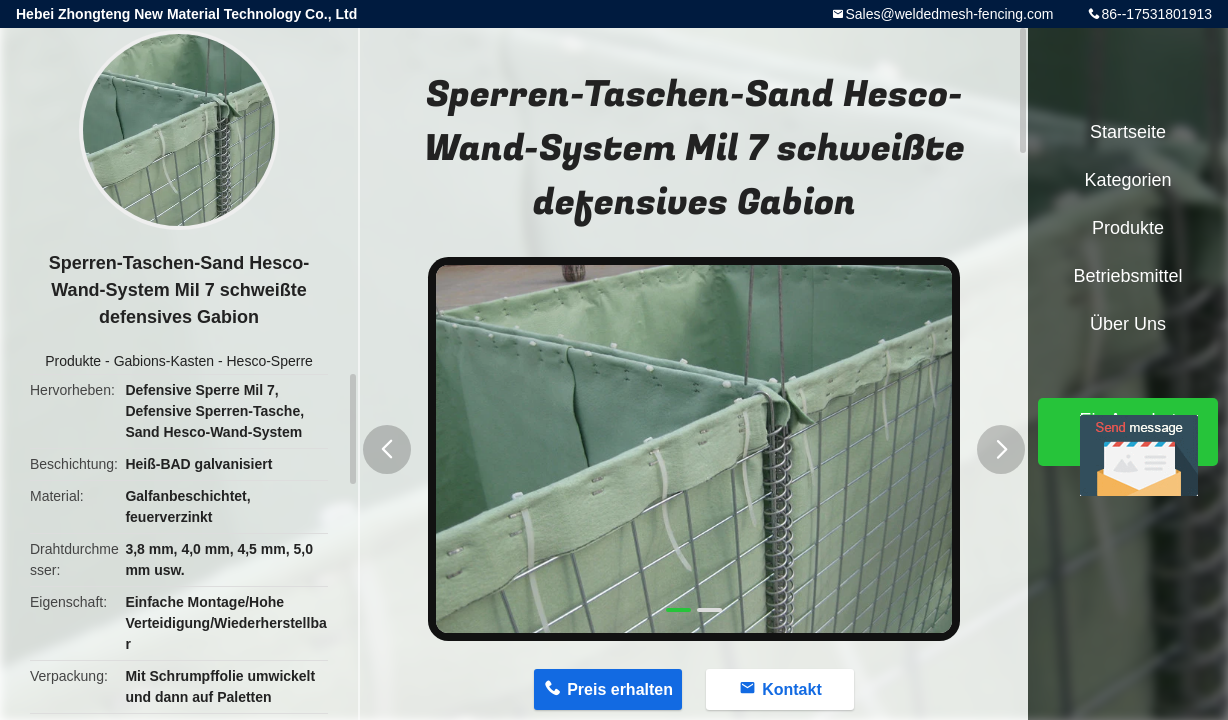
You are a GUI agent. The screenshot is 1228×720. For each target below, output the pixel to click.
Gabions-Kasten (164, 361)
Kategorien (1127, 180)
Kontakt (792, 689)
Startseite (1128, 132)
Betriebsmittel (1127, 276)
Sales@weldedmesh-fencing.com (949, 14)
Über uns (1128, 324)
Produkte (73, 361)
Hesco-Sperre (269, 361)
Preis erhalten (620, 689)
